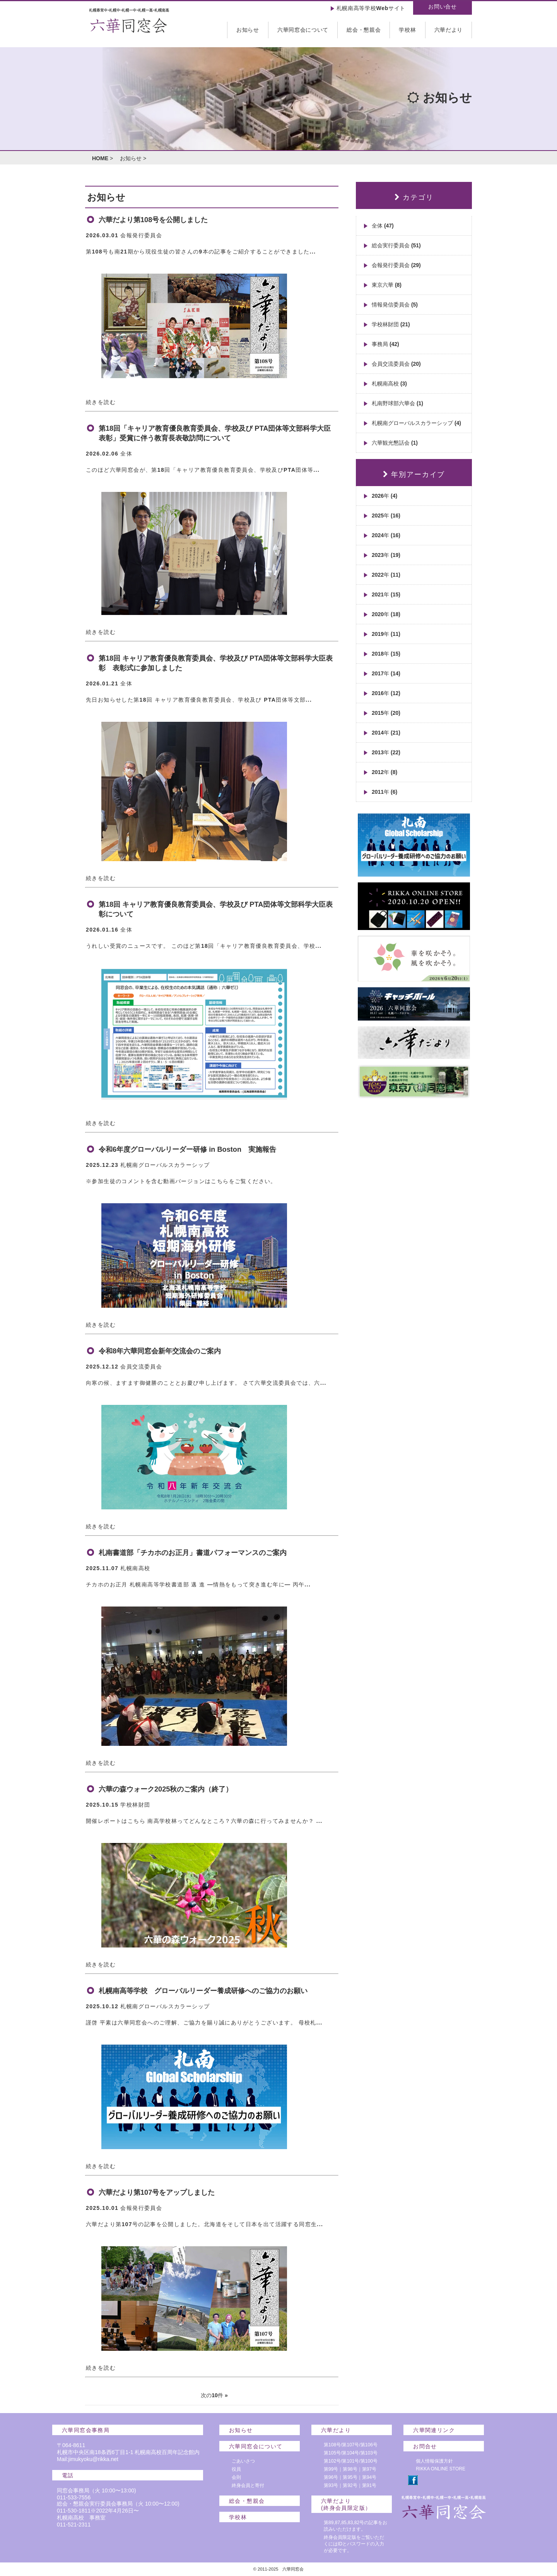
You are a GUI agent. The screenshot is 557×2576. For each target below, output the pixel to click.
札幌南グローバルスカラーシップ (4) (416, 423)
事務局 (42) (385, 344)
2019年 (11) (386, 634)
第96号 (331, 2477)
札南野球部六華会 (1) (397, 403)
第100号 (369, 2461)
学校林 (407, 30)
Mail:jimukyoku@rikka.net (87, 2459)
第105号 (332, 2453)
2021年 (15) (386, 594)
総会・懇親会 (364, 30)
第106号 (369, 2445)
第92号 (350, 2485)
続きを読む (101, 402)
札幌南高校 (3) (389, 383)
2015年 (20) (386, 713)
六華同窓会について (302, 30)
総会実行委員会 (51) (396, 245)
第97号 (369, 2469)
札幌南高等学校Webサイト (371, 8)
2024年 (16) (386, 535)
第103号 (369, 2453)
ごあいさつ (243, 2461)
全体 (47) (383, 226)
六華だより (448, 30)
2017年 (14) (386, 673)
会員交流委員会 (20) (396, 364)
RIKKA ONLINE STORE (440, 2469)
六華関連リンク (434, 2430)
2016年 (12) (386, 693)
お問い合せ (442, 6)
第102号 (332, 2461)
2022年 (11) (386, 575)
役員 (236, 2469)
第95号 (350, 2477)
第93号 (331, 2485)
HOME (100, 158)
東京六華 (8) (387, 285)
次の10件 (212, 2395)
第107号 (350, 2445)
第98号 (350, 2469)
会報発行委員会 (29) (396, 265)
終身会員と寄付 (248, 2485)
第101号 (350, 2461)
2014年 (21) (386, 733)
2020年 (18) (386, 614)
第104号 (350, 2453)
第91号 (369, 2485)
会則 (236, 2477)
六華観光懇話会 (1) (395, 443)
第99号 (331, 2469)
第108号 (332, 2445)
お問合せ (425, 2446)
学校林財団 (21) (391, 324)
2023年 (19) (386, 555)
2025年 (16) (386, 515)
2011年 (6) (384, 792)
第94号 (369, 2477)
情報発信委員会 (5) (395, 304)
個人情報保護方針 (434, 2461)
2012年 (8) (384, 772)
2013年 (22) (386, 752)
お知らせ (247, 30)
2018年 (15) (386, 654)
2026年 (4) (384, 496)
